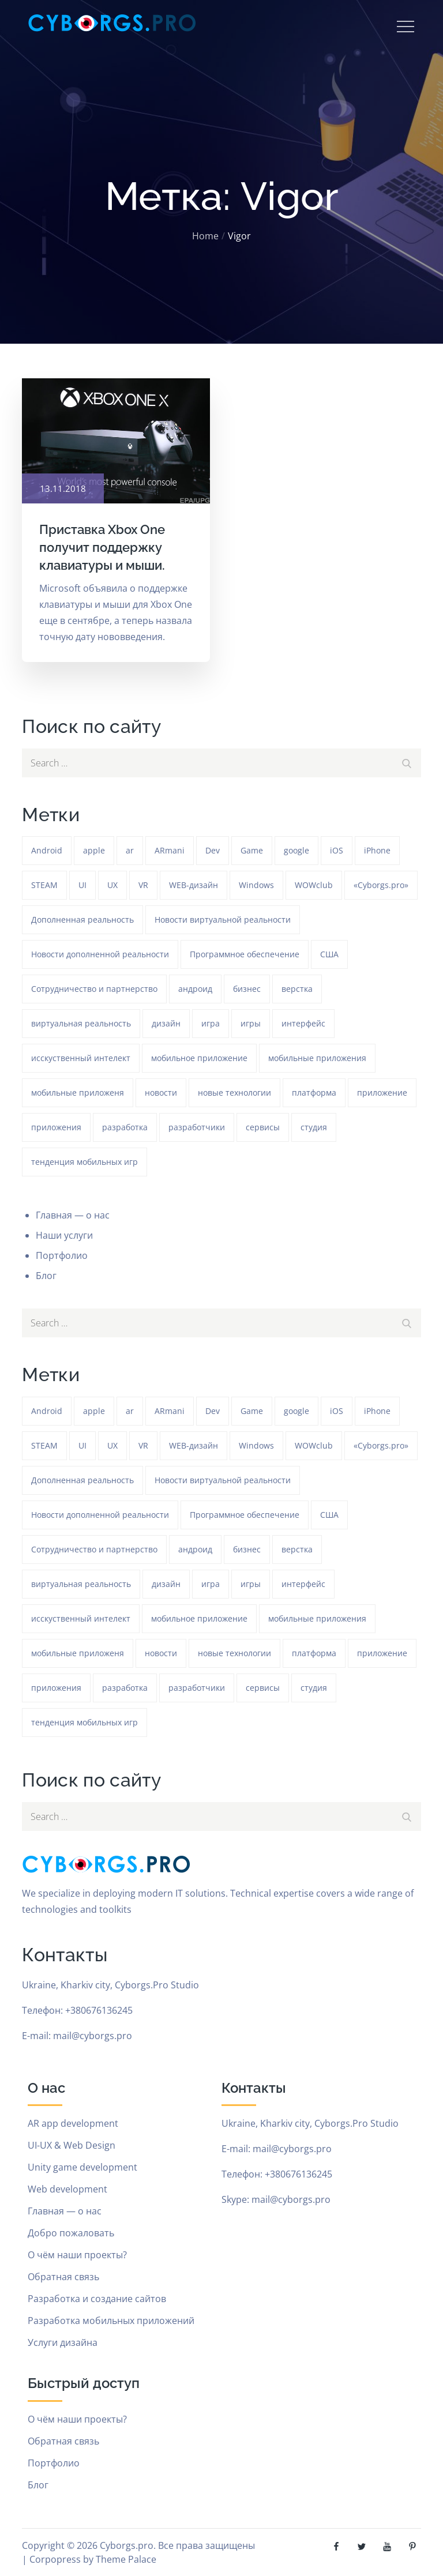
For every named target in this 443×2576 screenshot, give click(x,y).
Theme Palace (126, 2559)
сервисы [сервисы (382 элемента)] (263, 1127)
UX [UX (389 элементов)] (112, 884)
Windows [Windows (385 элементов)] (256, 884)
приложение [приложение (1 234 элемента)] (382, 1092)
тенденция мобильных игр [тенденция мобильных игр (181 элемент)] (84, 1161)
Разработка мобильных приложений (111, 2320)
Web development (67, 2189)
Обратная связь (63, 2276)
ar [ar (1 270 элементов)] (130, 850)
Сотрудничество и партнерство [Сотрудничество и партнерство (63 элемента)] (94, 988)
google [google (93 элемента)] (296, 850)
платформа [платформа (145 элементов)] (314, 1092)
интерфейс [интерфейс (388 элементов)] (303, 1023)
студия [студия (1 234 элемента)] (314, 1127)
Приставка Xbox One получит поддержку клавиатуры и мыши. (102, 547)
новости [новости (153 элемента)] (161, 1092)
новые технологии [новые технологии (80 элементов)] (234, 1092)
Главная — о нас (73, 1215)
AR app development (73, 2123)
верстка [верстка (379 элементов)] (297, 988)
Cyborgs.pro (126, 2545)
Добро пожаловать (71, 2233)
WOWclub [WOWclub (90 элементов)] (314, 884)
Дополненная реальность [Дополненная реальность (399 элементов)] (82, 919)
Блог (46, 1275)
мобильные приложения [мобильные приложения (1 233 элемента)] (317, 1057)
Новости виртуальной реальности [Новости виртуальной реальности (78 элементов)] (223, 919)
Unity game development (82, 2167)
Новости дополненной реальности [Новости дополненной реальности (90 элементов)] (100, 954)
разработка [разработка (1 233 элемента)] (125, 1127)
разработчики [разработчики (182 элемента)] (196, 1127)
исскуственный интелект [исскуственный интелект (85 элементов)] (80, 1057)
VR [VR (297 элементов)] (143, 884)
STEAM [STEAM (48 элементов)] (44, 884)
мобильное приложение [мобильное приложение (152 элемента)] (199, 1057)
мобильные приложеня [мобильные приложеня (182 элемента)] (77, 1092)
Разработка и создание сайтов (97, 2298)
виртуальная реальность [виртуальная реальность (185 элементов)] (81, 1023)
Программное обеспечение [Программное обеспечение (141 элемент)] (244, 954)
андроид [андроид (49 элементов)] (195, 988)
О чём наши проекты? (77, 2254)
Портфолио (62, 1255)
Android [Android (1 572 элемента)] (46, 850)
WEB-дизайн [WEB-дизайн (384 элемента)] (193, 884)
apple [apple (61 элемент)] (94, 850)
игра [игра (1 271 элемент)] (210, 1023)
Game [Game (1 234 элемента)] (252, 850)
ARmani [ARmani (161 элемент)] (170, 850)
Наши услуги (64, 1235)
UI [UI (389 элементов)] (82, 884)
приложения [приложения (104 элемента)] (56, 1127)
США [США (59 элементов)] (329, 954)
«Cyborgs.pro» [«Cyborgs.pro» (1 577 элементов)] (381, 884)
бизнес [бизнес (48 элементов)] (247, 988)
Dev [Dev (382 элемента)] (212, 850)
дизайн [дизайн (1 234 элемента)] (166, 1023)
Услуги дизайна (62, 2342)
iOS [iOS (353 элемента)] (336, 850)
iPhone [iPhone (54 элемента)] (377, 850)
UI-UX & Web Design (71, 2145)
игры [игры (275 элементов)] (251, 1023)
